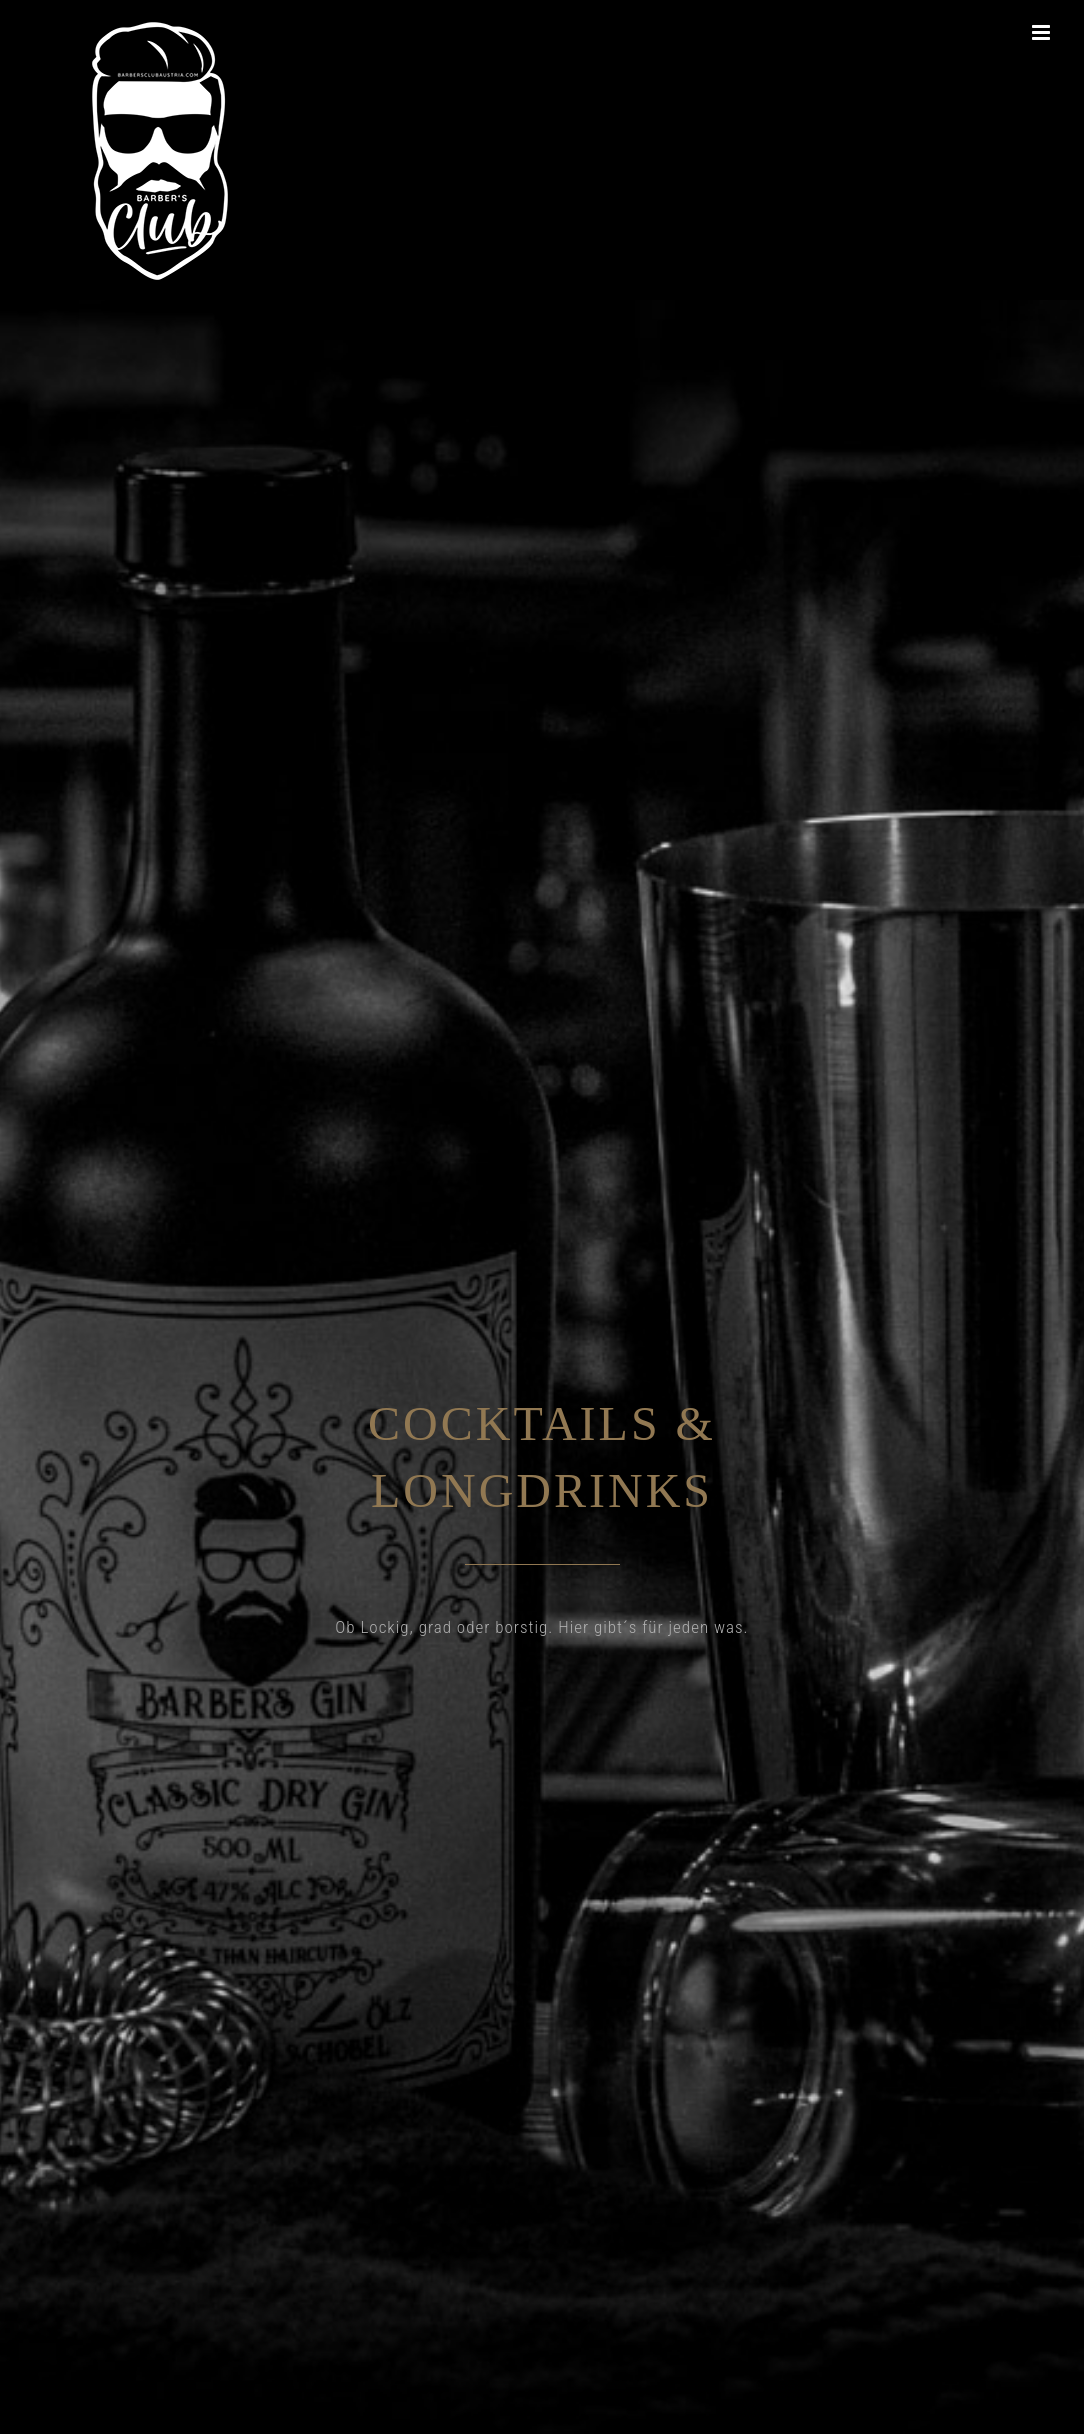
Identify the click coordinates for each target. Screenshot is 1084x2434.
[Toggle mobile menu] (1043, 32)
